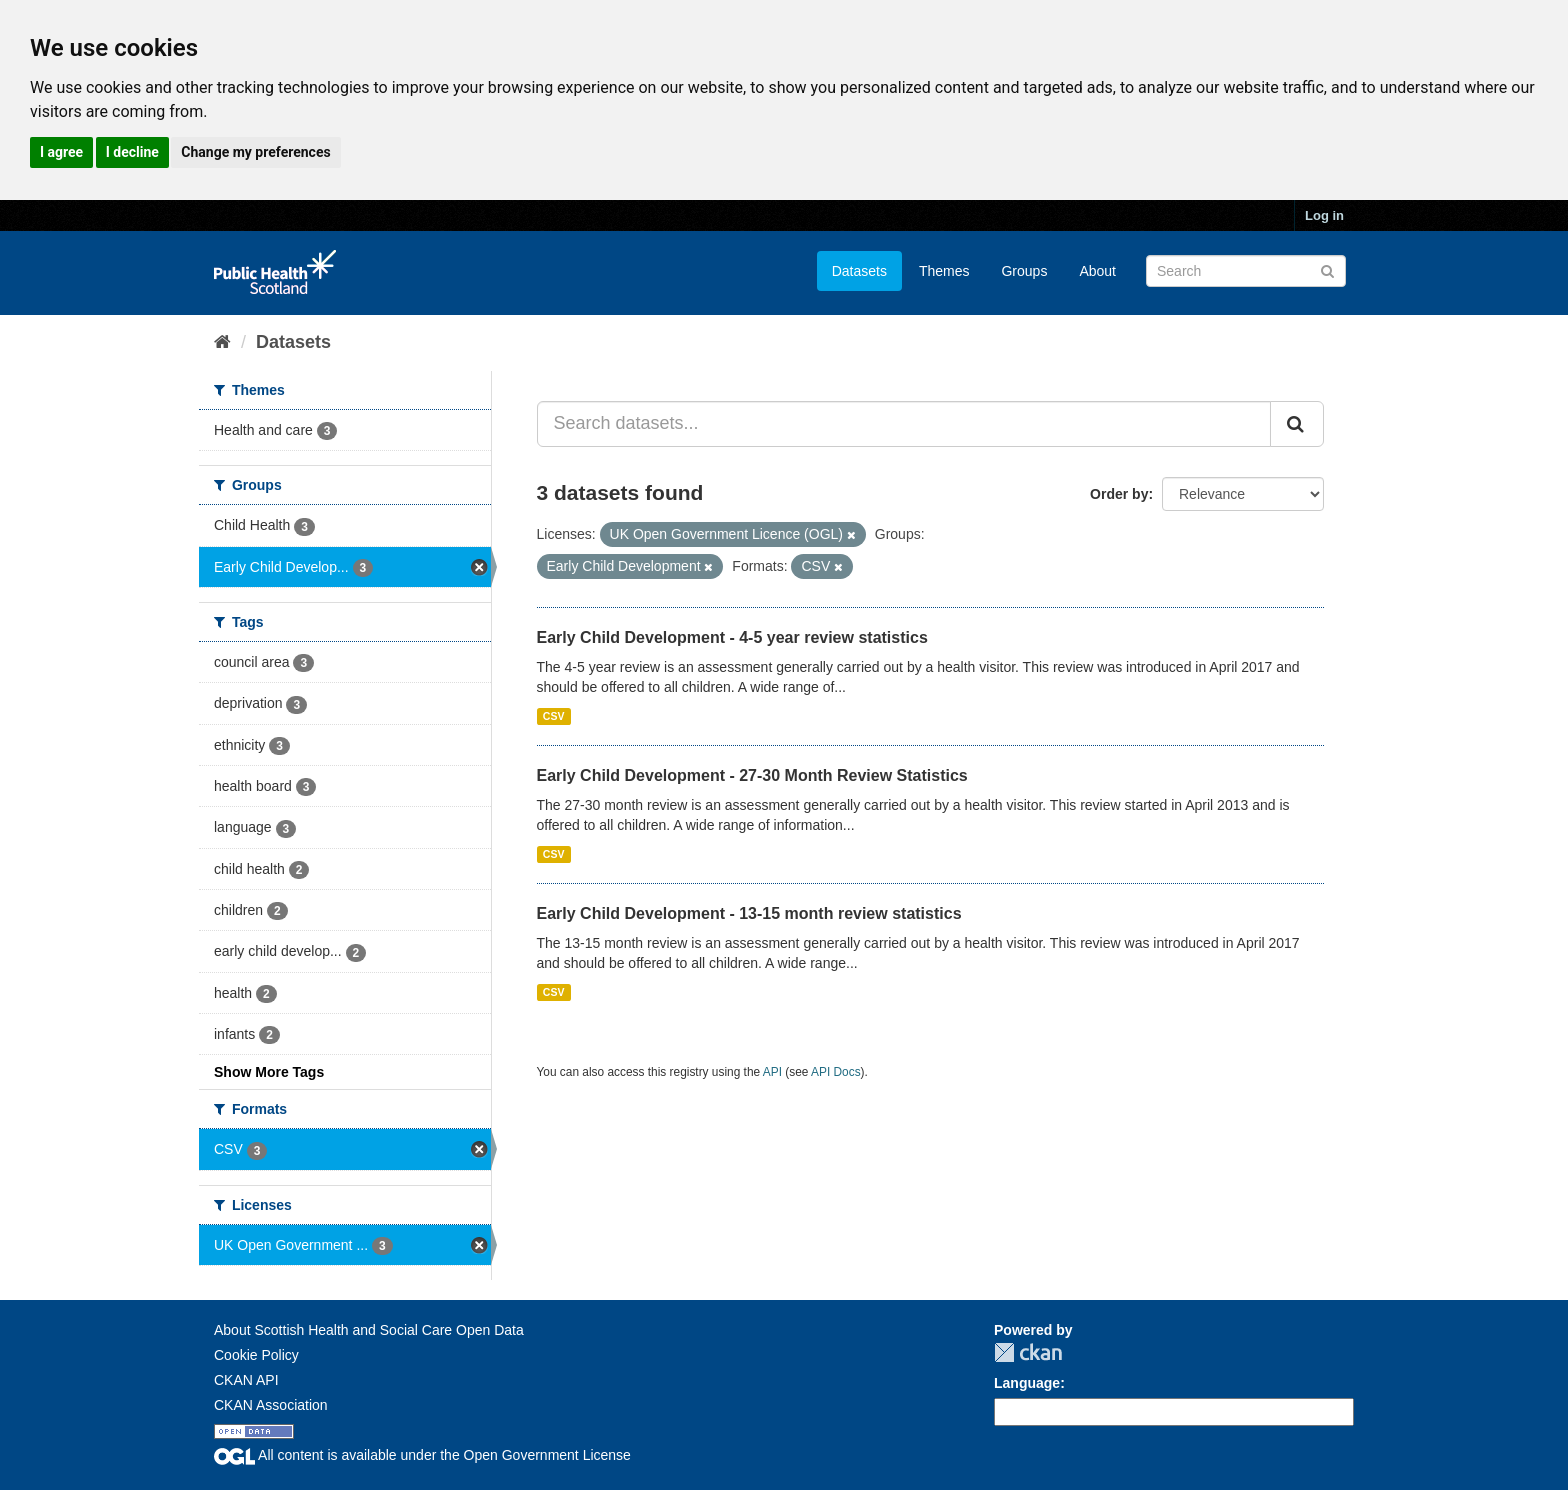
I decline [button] (132, 152)
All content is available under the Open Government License (422, 1455)
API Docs (836, 1072)
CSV (554, 716)
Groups (1024, 271)
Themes (944, 271)
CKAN (1028, 1352)
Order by (1119, 494)
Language (1027, 1383)
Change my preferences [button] (255, 152)
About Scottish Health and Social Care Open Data (369, 1330)
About (1097, 271)
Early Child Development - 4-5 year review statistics (732, 637)
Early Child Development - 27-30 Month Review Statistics (752, 775)
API (772, 1072)
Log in (1324, 215)
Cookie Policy (256, 1355)
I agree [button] (61, 152)
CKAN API (246, 1380)
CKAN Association (271, 1405)
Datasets (859, 271)
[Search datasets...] (904, 424)
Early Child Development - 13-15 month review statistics (749, 913)
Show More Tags (269, 1072)
